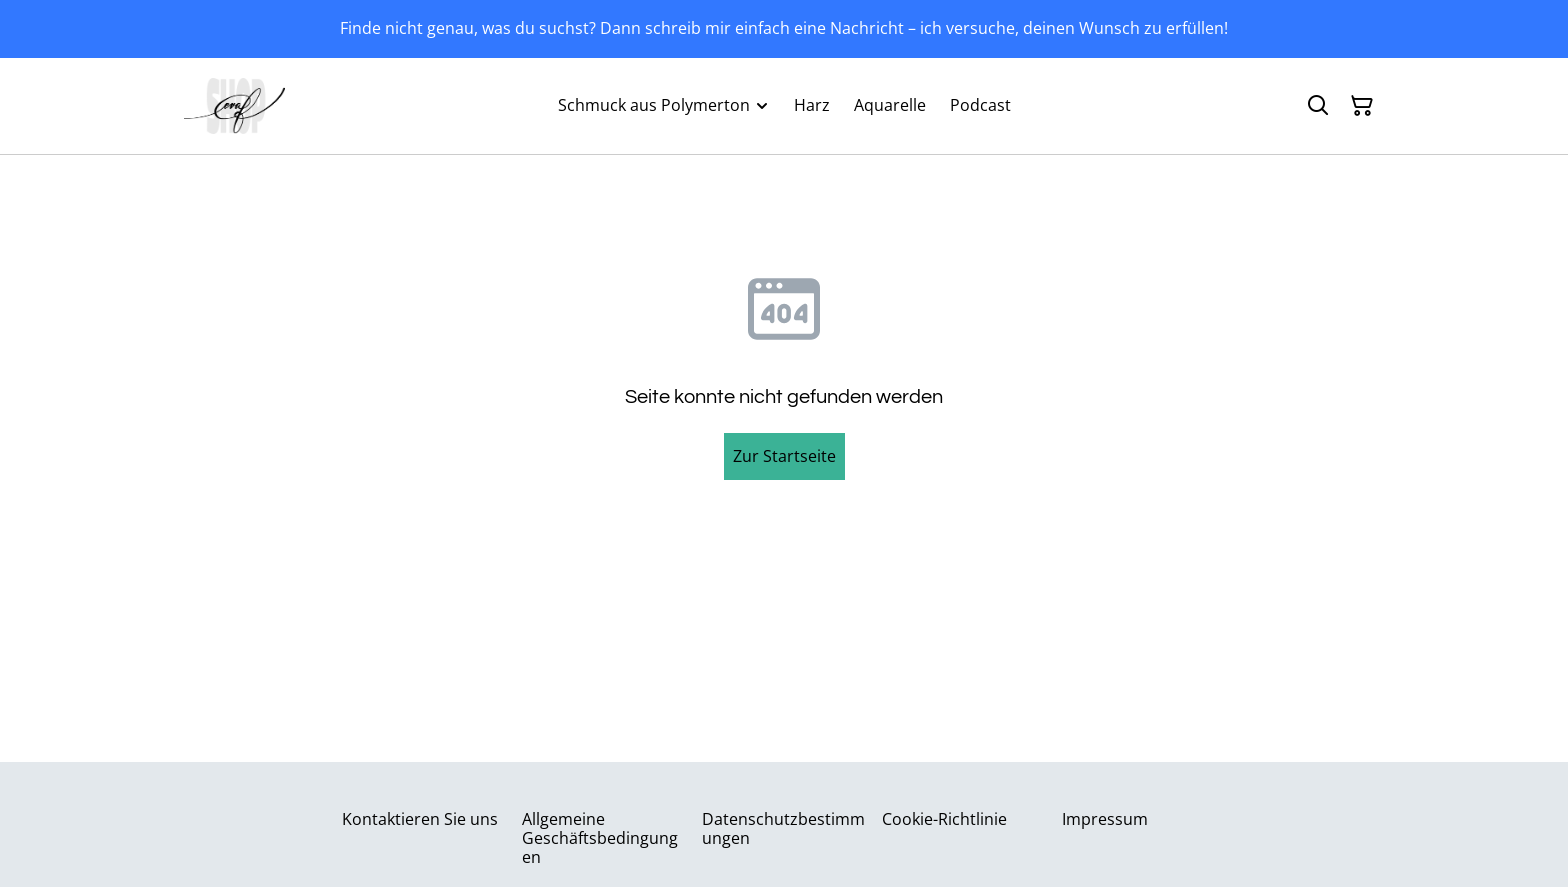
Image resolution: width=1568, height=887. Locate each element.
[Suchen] (1318, 106)
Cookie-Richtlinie (944, 819)
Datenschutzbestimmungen (783, 828)
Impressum (1105, 819)
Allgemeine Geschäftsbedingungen (600, 838)
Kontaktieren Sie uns (420, 819)
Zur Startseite (784, 456)
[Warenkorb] (1362, 106)
